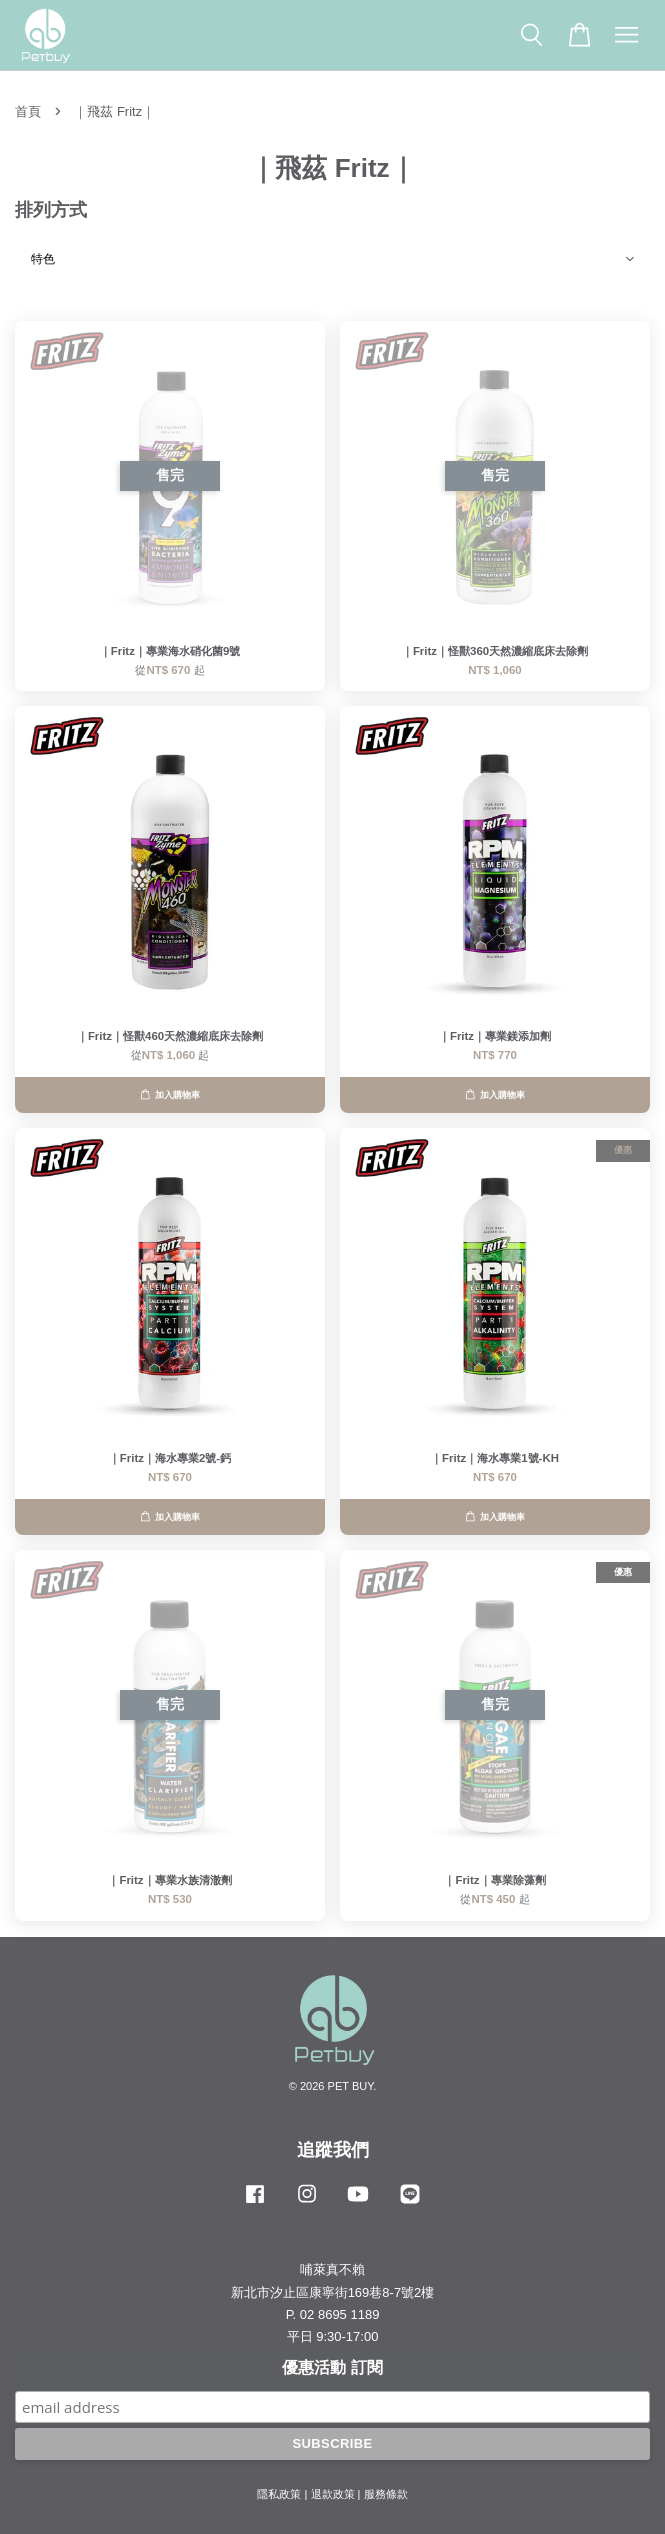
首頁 (28, 111)
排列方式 (51, 210)
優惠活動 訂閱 (332, 2367)
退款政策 (333, 2494)
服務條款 (386, 2494)
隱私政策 (279, 2494)
